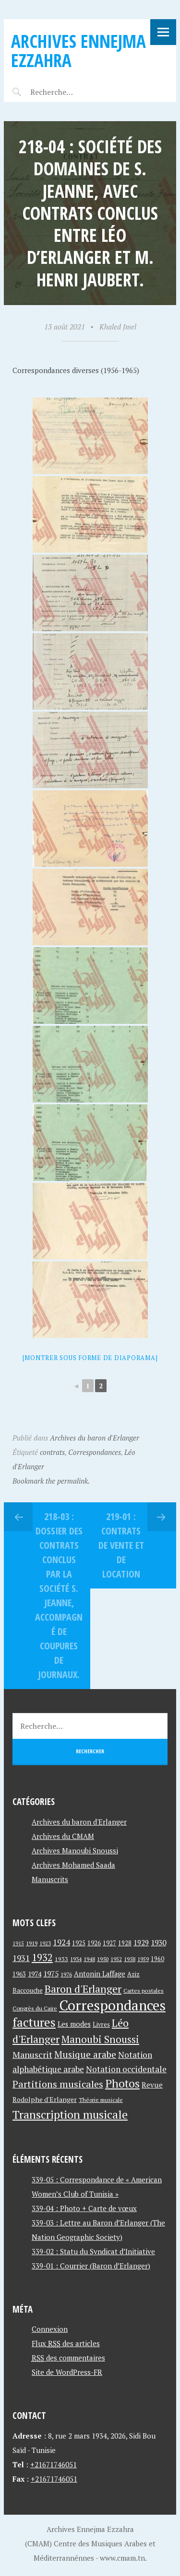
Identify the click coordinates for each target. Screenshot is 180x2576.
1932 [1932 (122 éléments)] (42, 1957)
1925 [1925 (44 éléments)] (78, 1943)
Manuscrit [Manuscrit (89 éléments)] (32, 2054)
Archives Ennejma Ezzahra (78, 50)
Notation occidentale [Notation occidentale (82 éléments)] (126, 2069)
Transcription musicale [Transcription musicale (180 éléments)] (70, 2114)
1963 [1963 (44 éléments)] (19, 1974)
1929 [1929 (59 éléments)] (141, 1942)
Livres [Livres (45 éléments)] (101, 2024)
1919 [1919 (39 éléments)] (31, 1943)
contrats (52, 1452)
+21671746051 (53, 2464)
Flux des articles (66, 2343)
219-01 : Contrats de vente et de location (121, 1545)
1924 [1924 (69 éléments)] (61, 1942)
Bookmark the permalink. (51, 1481)
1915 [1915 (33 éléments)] (18, 1943)
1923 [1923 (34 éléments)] (45, 1943)
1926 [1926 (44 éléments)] (94, 1943)
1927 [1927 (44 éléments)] (109, 1943)
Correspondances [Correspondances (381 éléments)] (112, 2005)
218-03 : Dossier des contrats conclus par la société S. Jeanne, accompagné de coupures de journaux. (59, 1595)
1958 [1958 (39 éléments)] (129, 1959)
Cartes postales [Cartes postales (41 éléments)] (143, 1990)
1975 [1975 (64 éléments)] (51, 1973)
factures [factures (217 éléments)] (34, 2022)
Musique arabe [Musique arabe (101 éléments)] (85, 2054)
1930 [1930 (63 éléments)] (158, 1942)
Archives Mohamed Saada (73, 1865)
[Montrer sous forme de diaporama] (90, 1357)
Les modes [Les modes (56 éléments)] (74, 2024)
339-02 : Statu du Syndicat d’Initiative (93, 2251)
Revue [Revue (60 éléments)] (152, 2084)
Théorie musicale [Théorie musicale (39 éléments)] (101, 2099)
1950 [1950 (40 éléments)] (102, 1959)
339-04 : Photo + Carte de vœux (84, 2208)
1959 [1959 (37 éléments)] (143, 1959)
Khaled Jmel (117, 326)
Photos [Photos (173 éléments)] (122, 2083)
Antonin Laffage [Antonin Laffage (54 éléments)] (99, 1973)
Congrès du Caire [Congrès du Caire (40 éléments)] (34, 2008)
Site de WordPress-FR (67, 2372)
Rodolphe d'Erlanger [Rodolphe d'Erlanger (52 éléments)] (44, 2099)
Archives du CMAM (63, 1836)
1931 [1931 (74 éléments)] (21, 1957)
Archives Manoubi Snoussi (75, 1850)
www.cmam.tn (122, 2558)
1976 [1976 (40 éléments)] (66, 1974)
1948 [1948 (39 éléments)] (89, 1959)
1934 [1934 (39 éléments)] (76, 1959)
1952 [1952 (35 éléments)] (116, 1959)
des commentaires (68, 2357)
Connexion (50, 2329)
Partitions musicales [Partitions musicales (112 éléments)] (57, 2083)
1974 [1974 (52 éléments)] (34, 1973)
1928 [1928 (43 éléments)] (125, 1943)
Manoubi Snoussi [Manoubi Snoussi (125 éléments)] (100, 2039)
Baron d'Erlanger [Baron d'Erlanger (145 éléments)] (83, 1989)
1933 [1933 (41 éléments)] (61, 1959)
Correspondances (94, 1452)
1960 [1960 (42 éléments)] (157, 1959)
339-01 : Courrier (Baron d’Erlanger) (91, 2265)
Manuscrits (50, 1879)
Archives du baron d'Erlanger (94, 1437)
